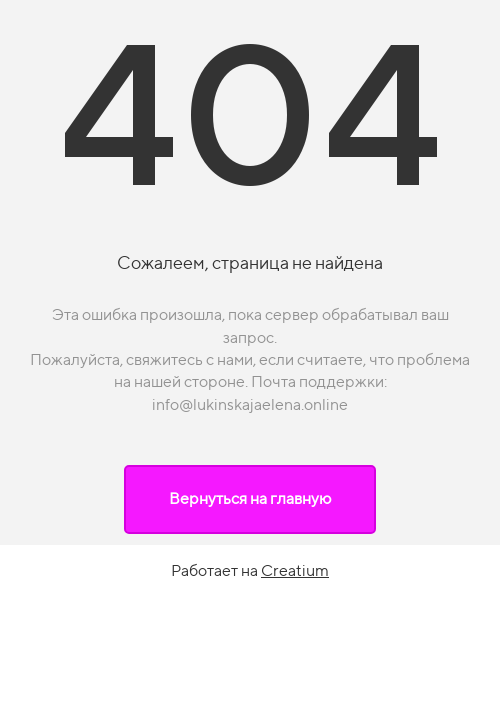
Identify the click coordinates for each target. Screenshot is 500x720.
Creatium (295, 570)
